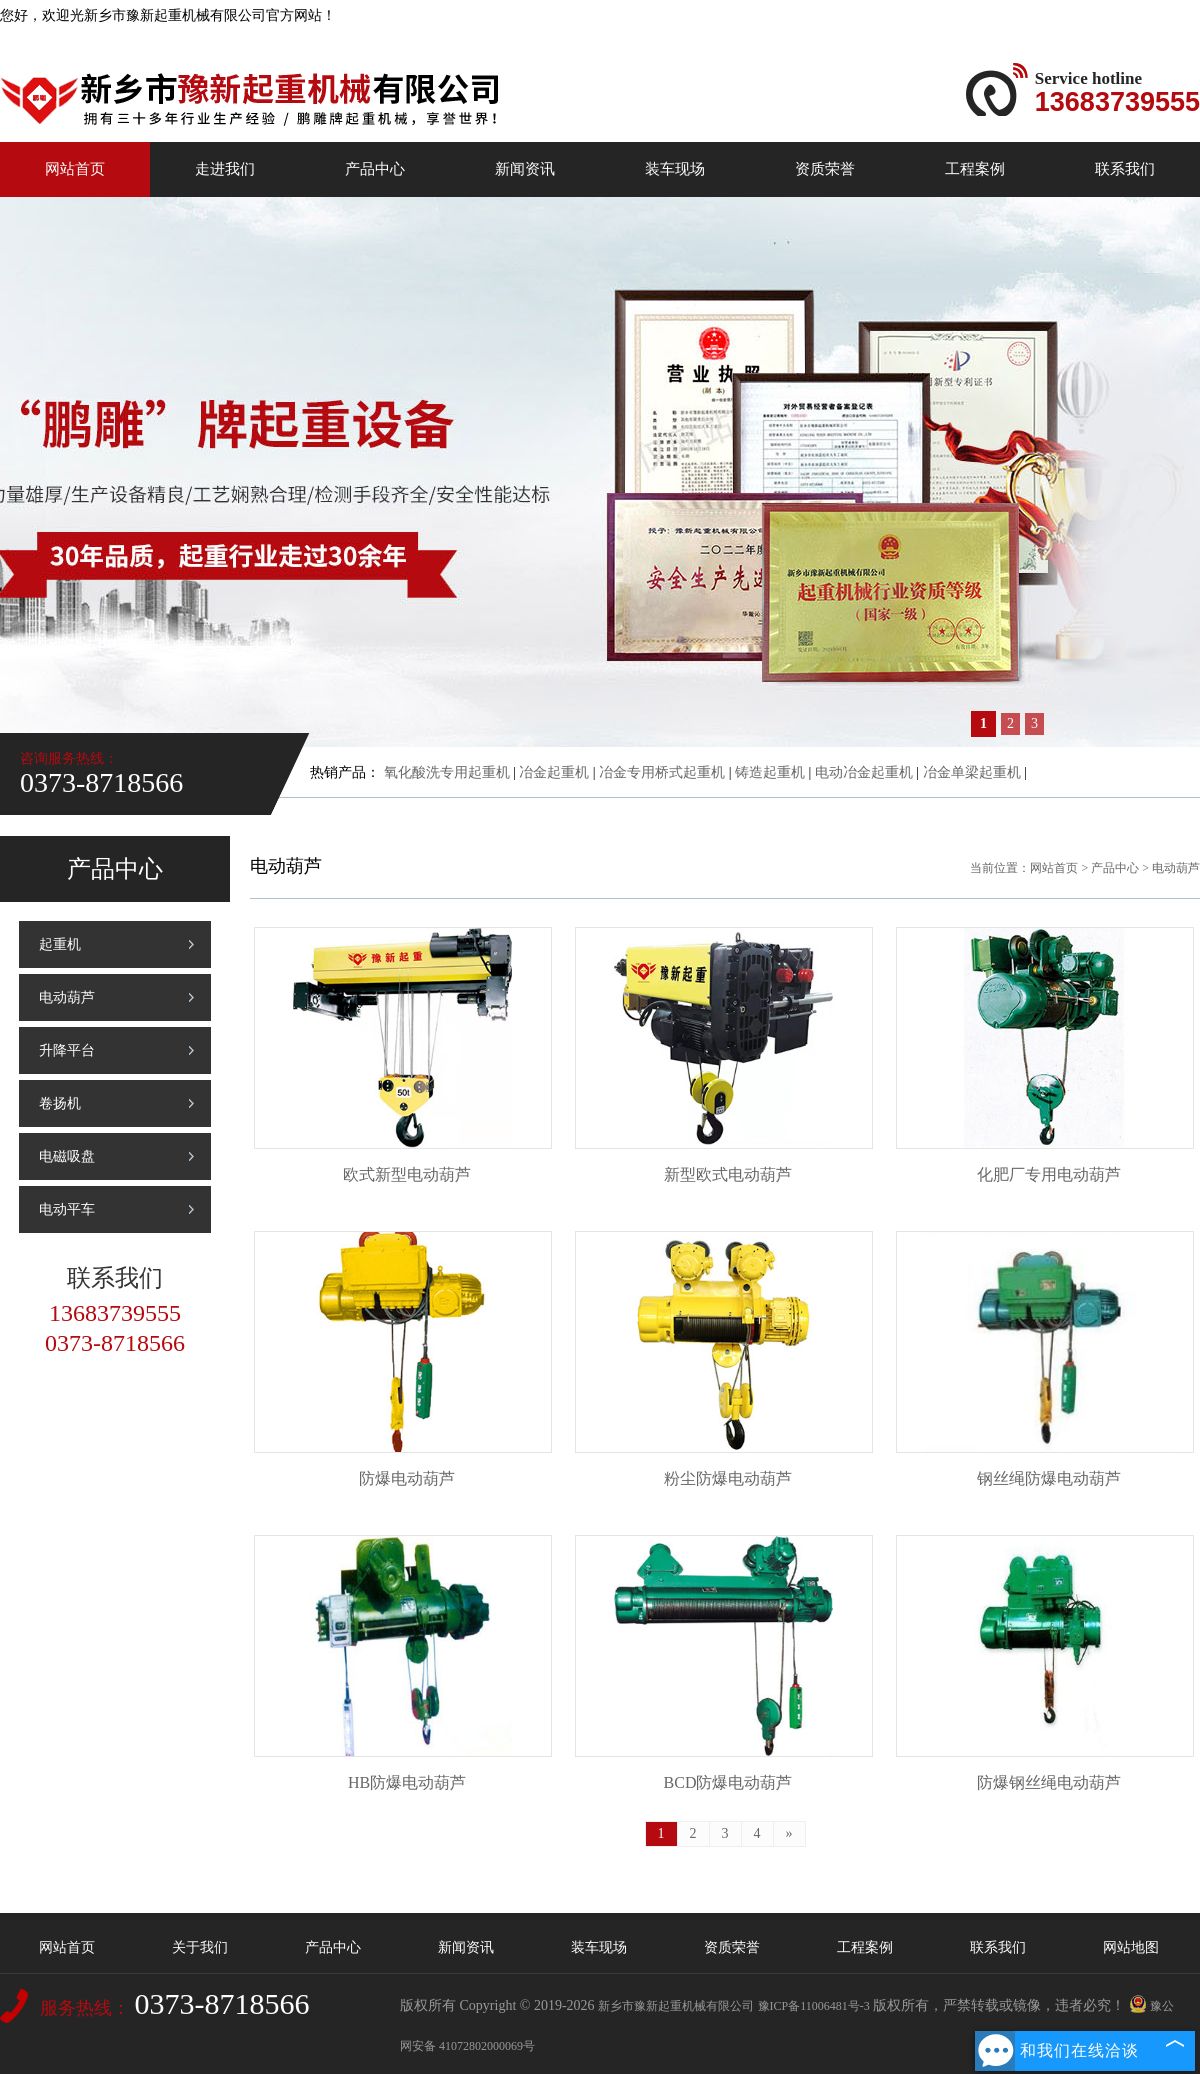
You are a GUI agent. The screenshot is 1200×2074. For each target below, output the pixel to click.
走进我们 (225, 169)
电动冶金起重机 (864, 772)
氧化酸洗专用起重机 (447, 772)
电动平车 (67, 1209)
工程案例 (975, 169)
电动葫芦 (67, 997)
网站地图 (1131, 1947)
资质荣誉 (825, 169)
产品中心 (375, 169)
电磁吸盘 (67, 1156)
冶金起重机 (554, 772)
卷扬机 (60, 1103)
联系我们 (1125, 169)
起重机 (60, 944)
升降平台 (67, 1050)
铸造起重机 (770, 772)
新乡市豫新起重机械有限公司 (676, 2006)
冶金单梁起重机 (972, 772)
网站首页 (75, 169)
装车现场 (675, 169)
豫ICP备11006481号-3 (814, 2006)
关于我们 (200, 1947)
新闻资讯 (525, 169)
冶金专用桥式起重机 (662, 772)
